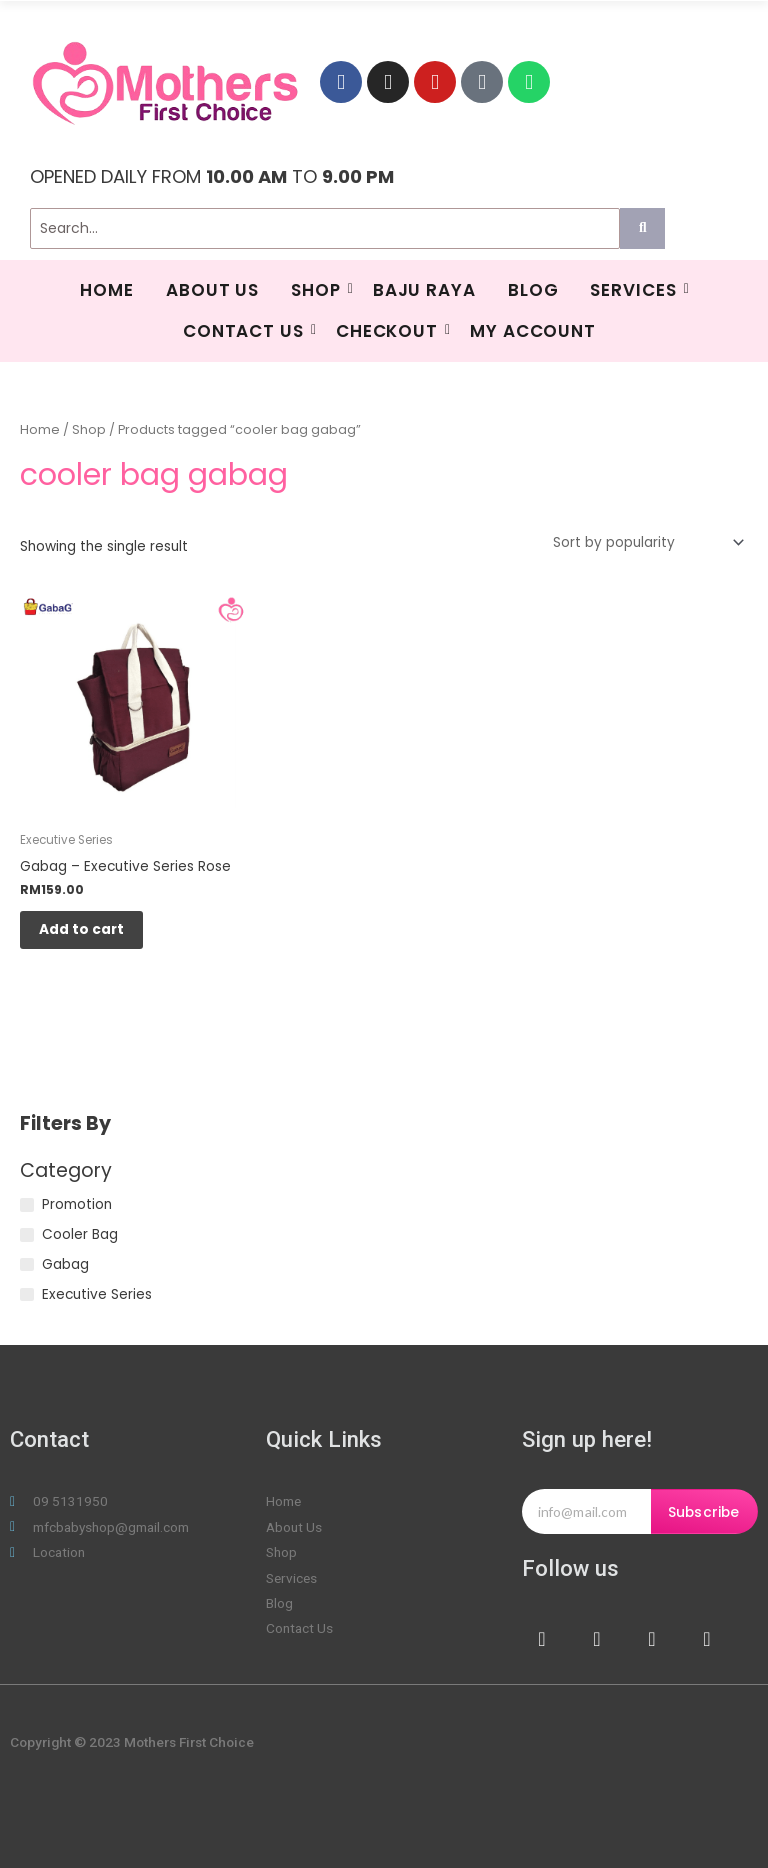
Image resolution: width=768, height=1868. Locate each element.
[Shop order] (645, 542)
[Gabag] (27, 1265)
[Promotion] (27, 1206)
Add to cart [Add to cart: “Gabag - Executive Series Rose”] (82, 929)
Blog (533, 290)
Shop (318, 290)
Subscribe (704, 1513)
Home (40, 429)
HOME (107, 290)
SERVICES (635, 290)
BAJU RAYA (424, 290)
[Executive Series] (27, 1295)
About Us (212, 290)
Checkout (389, 331)
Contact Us (246, 331)
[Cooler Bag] (27, 1235)
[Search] (325, 228)
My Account (533, 331)
